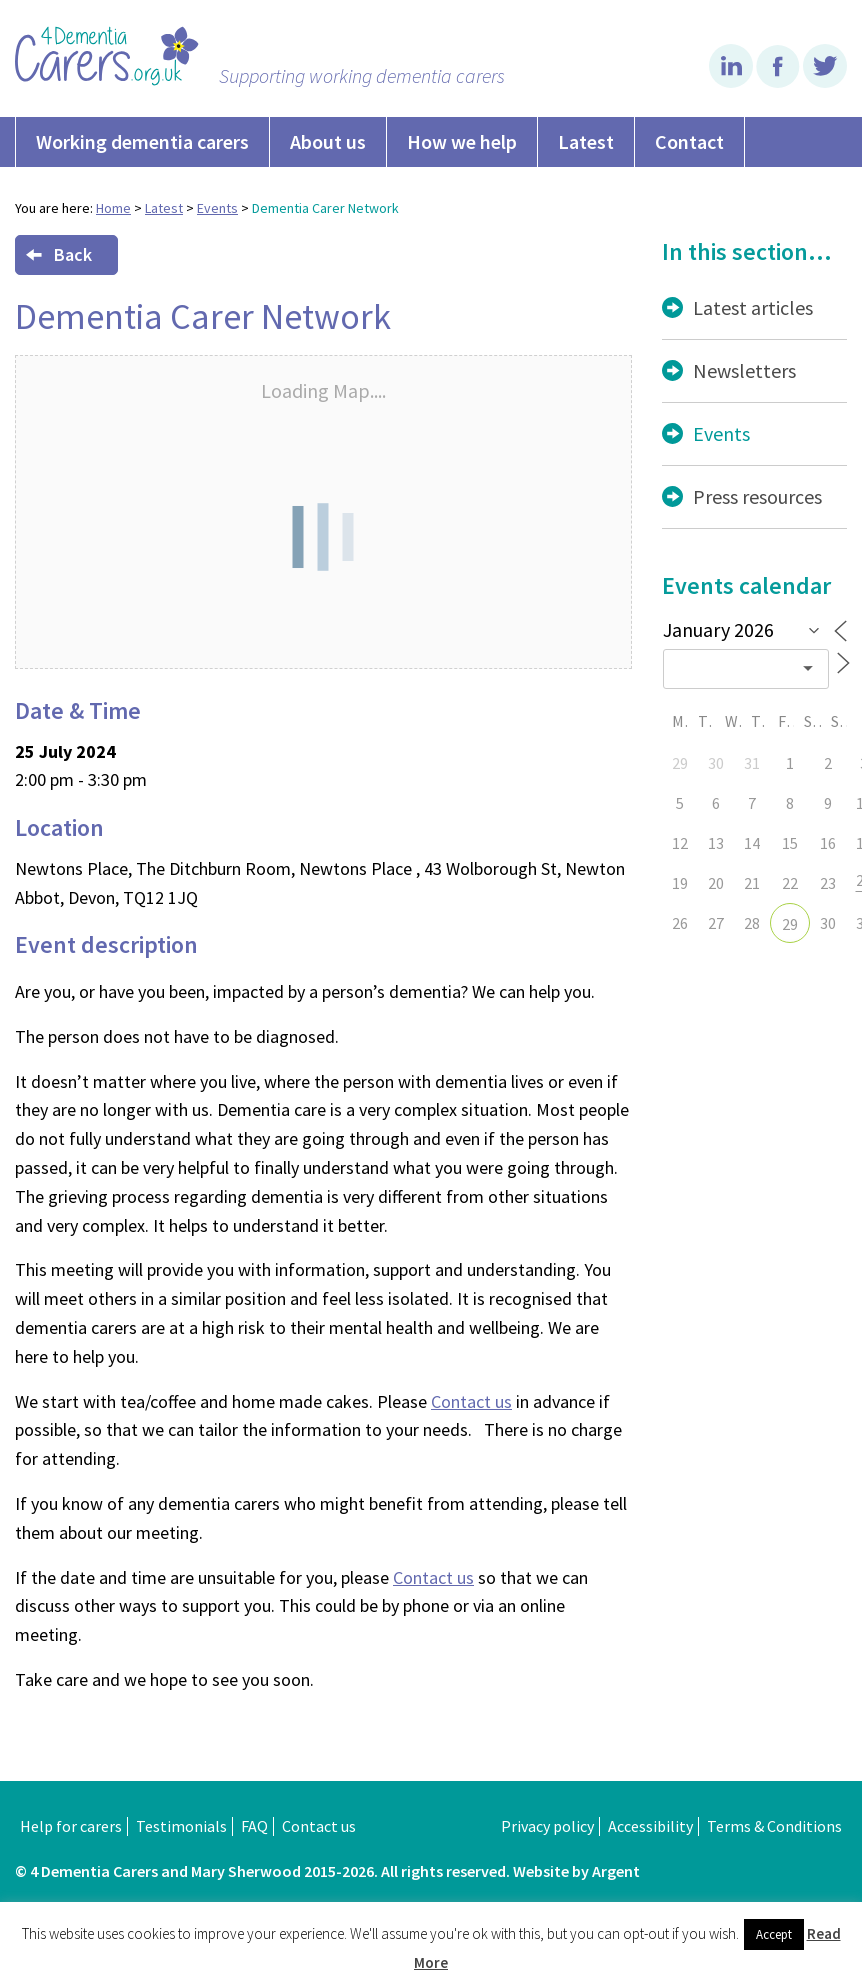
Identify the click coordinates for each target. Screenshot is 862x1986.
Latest (586, 141)
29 (790, 924)
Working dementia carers (142, 141)
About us (328, 141)
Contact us (471, 1401)
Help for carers (71, 1826)
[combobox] (746, 669)
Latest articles (753, 307)
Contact (689, 141)
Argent (616, 1871)
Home (113, 208)
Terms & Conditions (774, 1826)
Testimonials (181, 1826)
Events (217, 208)
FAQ (254, 1826)
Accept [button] (774, 1934)
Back (59, 254)
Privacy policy (547, 1826)
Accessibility (650, 1826)
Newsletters (744, 370)
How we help (462, 141)
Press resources (757, 496)
